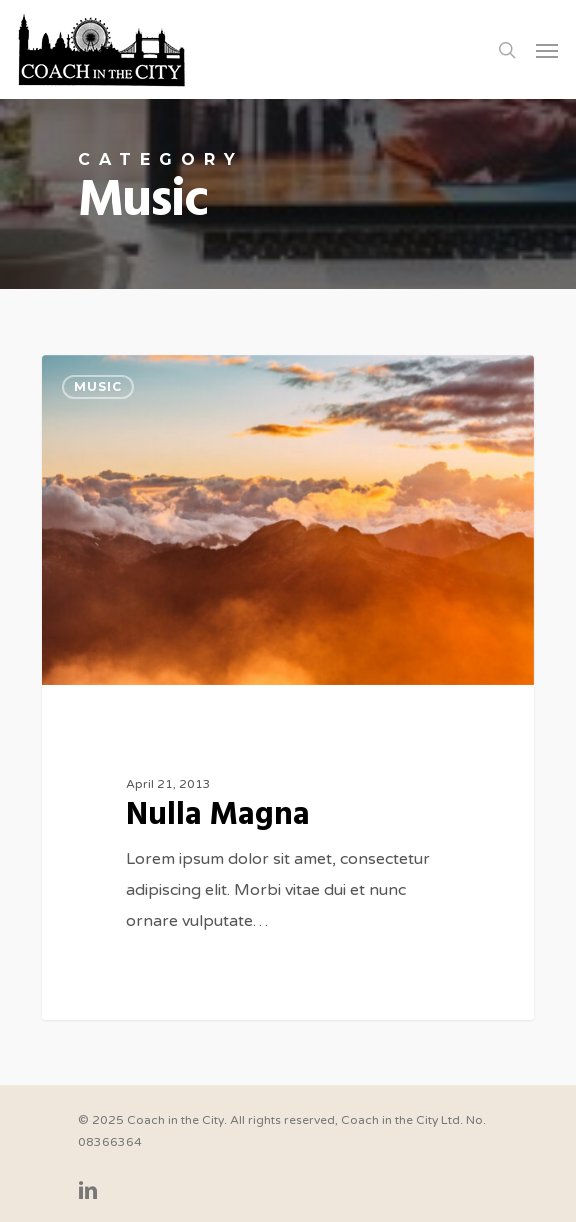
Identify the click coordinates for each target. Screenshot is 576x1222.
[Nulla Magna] (288, 688)
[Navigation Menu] (547, 50)
